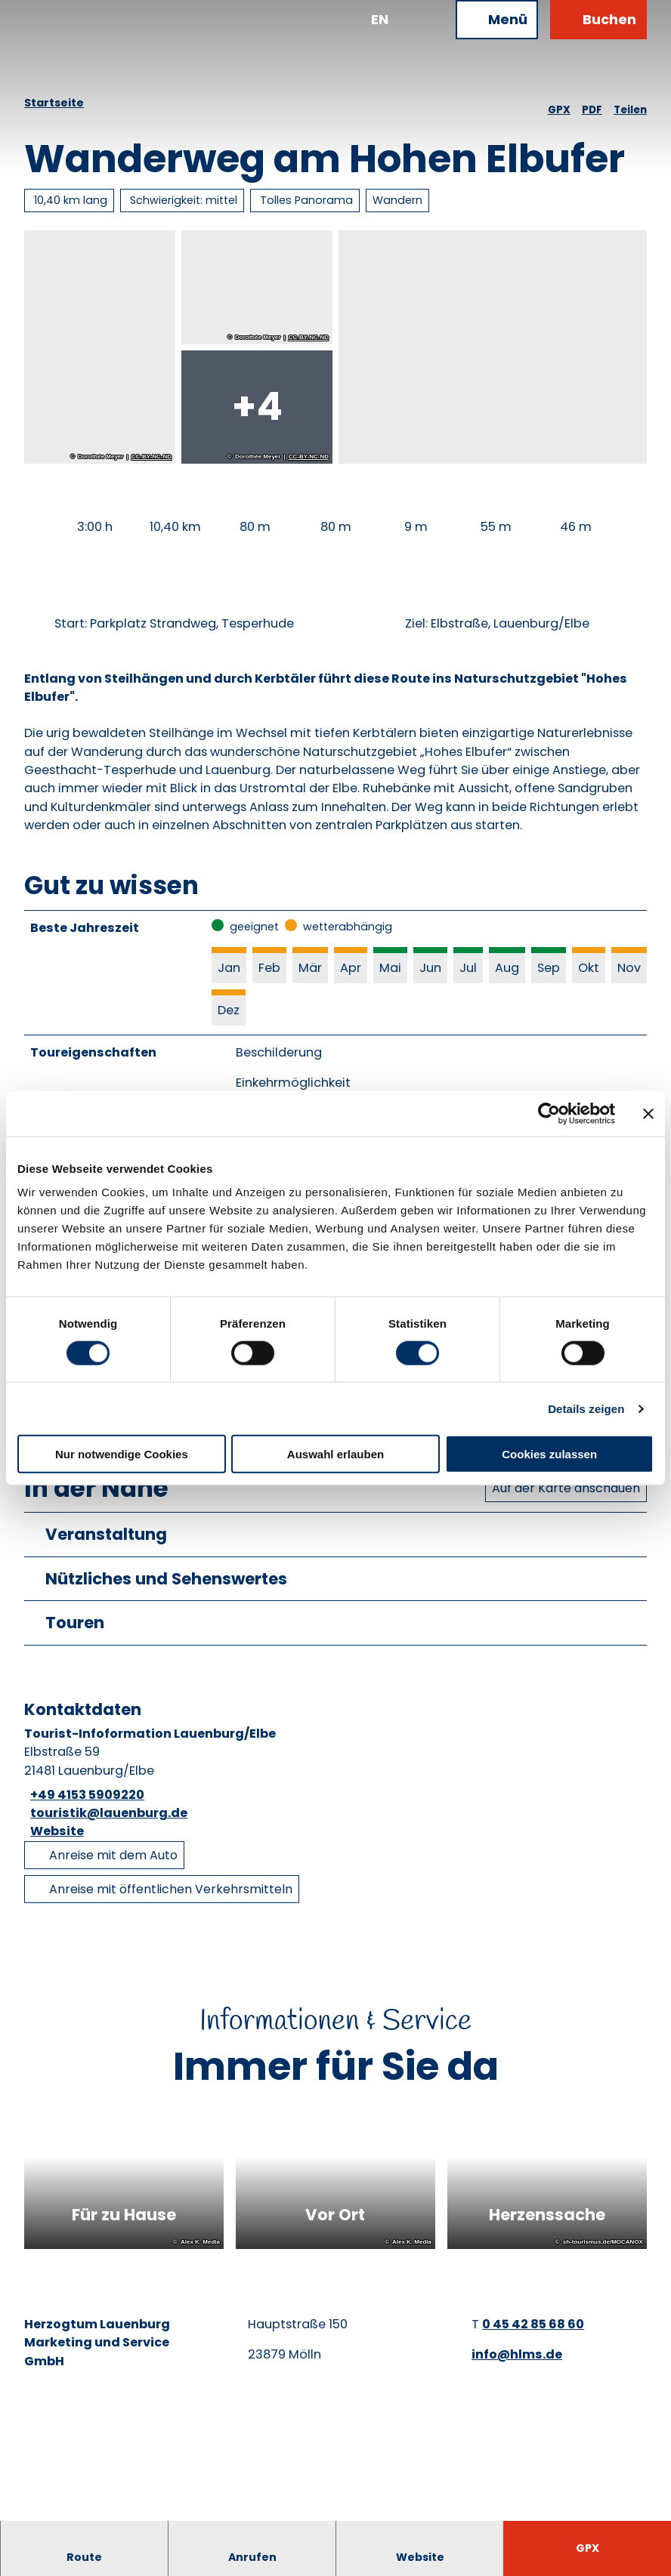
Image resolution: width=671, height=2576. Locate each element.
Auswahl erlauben (335, 1454)
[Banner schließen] (648, 1113)
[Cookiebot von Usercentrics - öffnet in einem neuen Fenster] (549, 1113)
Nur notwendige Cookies (121, 1454)
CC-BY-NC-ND (151, 457)
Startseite (54, 102)
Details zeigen (586, 1408)
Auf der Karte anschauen (566, 1493)
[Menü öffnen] (497, 19)
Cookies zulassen (549, 1454)
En (379, 19)
